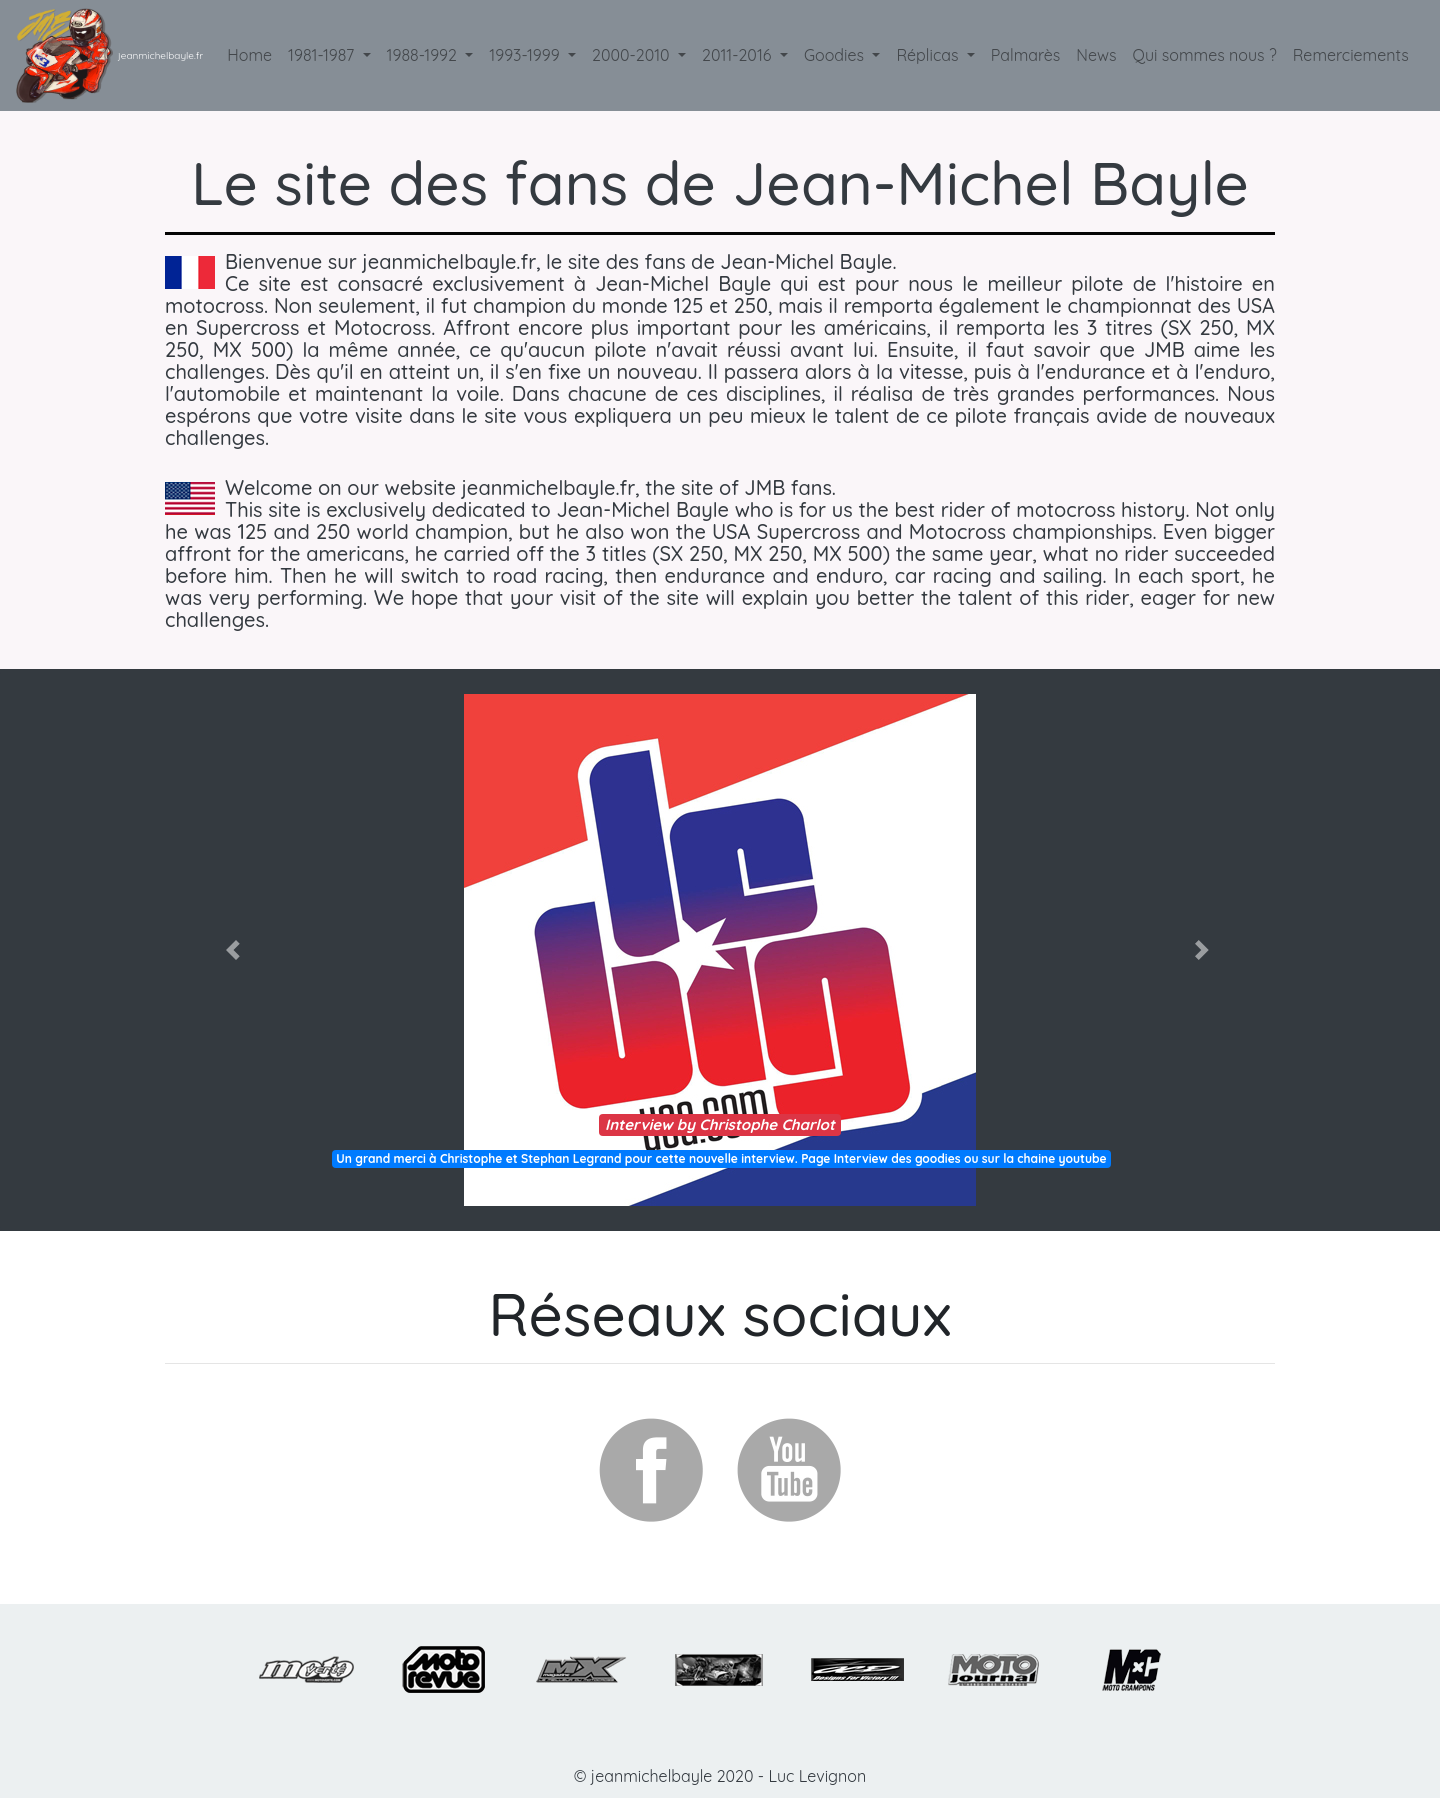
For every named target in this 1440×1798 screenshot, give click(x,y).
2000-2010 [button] (633, 55)
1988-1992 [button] (424, 55)
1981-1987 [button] (323, 55)
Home (253, 53)
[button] (235, 950)
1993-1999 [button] (526, 55)
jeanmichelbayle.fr (160, 55)
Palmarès (1025, 55)
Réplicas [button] (929, 55)
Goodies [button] (836, 55)
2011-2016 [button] (739, 55)
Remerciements (1355, 53)
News (1096, 55)
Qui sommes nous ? (1209, 53)
